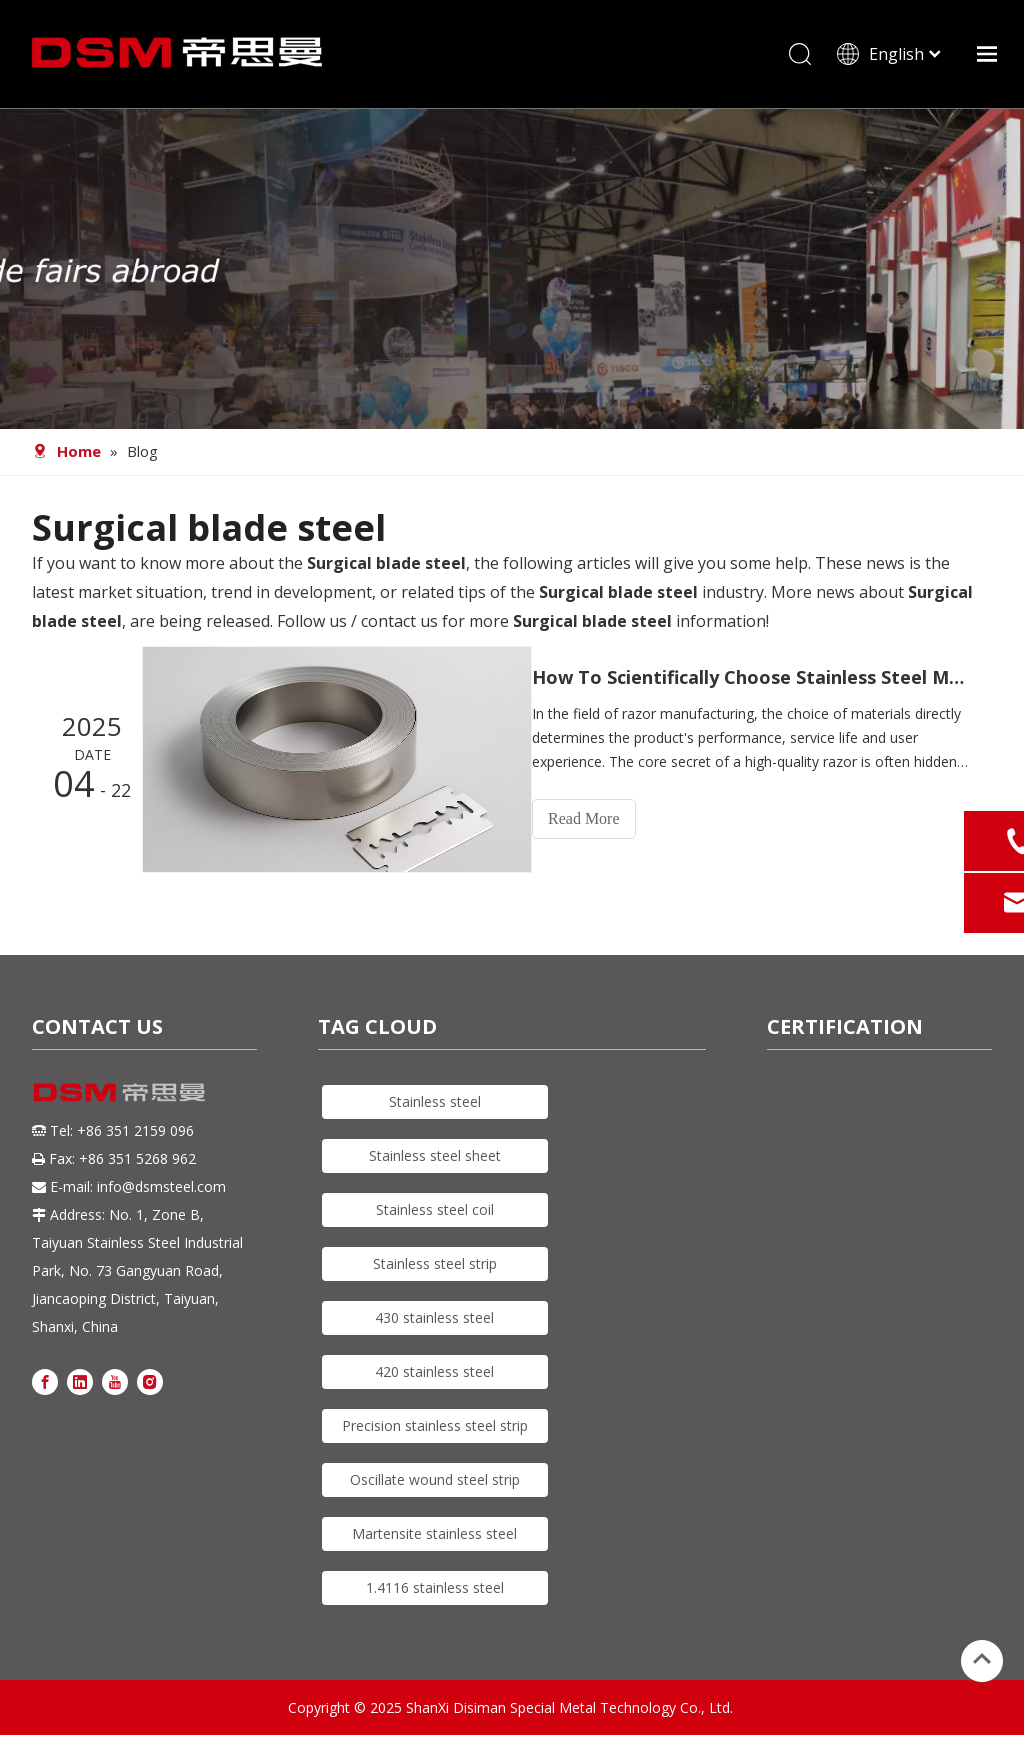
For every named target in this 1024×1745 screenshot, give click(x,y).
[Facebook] (45, 1381)
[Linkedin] (80, 1381)
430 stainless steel (434, 1317)
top (982, 1659)
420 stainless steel (434, 1371)
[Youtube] (115, 1381)
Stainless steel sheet (435, 1155)
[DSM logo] (119, 1091)
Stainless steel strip (435, 1263)
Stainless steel (435, 1101)
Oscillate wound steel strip (435, 1479)
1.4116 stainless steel (435, 1587)
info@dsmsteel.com (161, 1187)
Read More (602, 819)
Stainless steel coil (435, 1209)
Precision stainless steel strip (435, 1425)
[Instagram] (150, 1381)
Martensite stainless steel (434, 1533)
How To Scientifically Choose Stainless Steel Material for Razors (760, 678)
